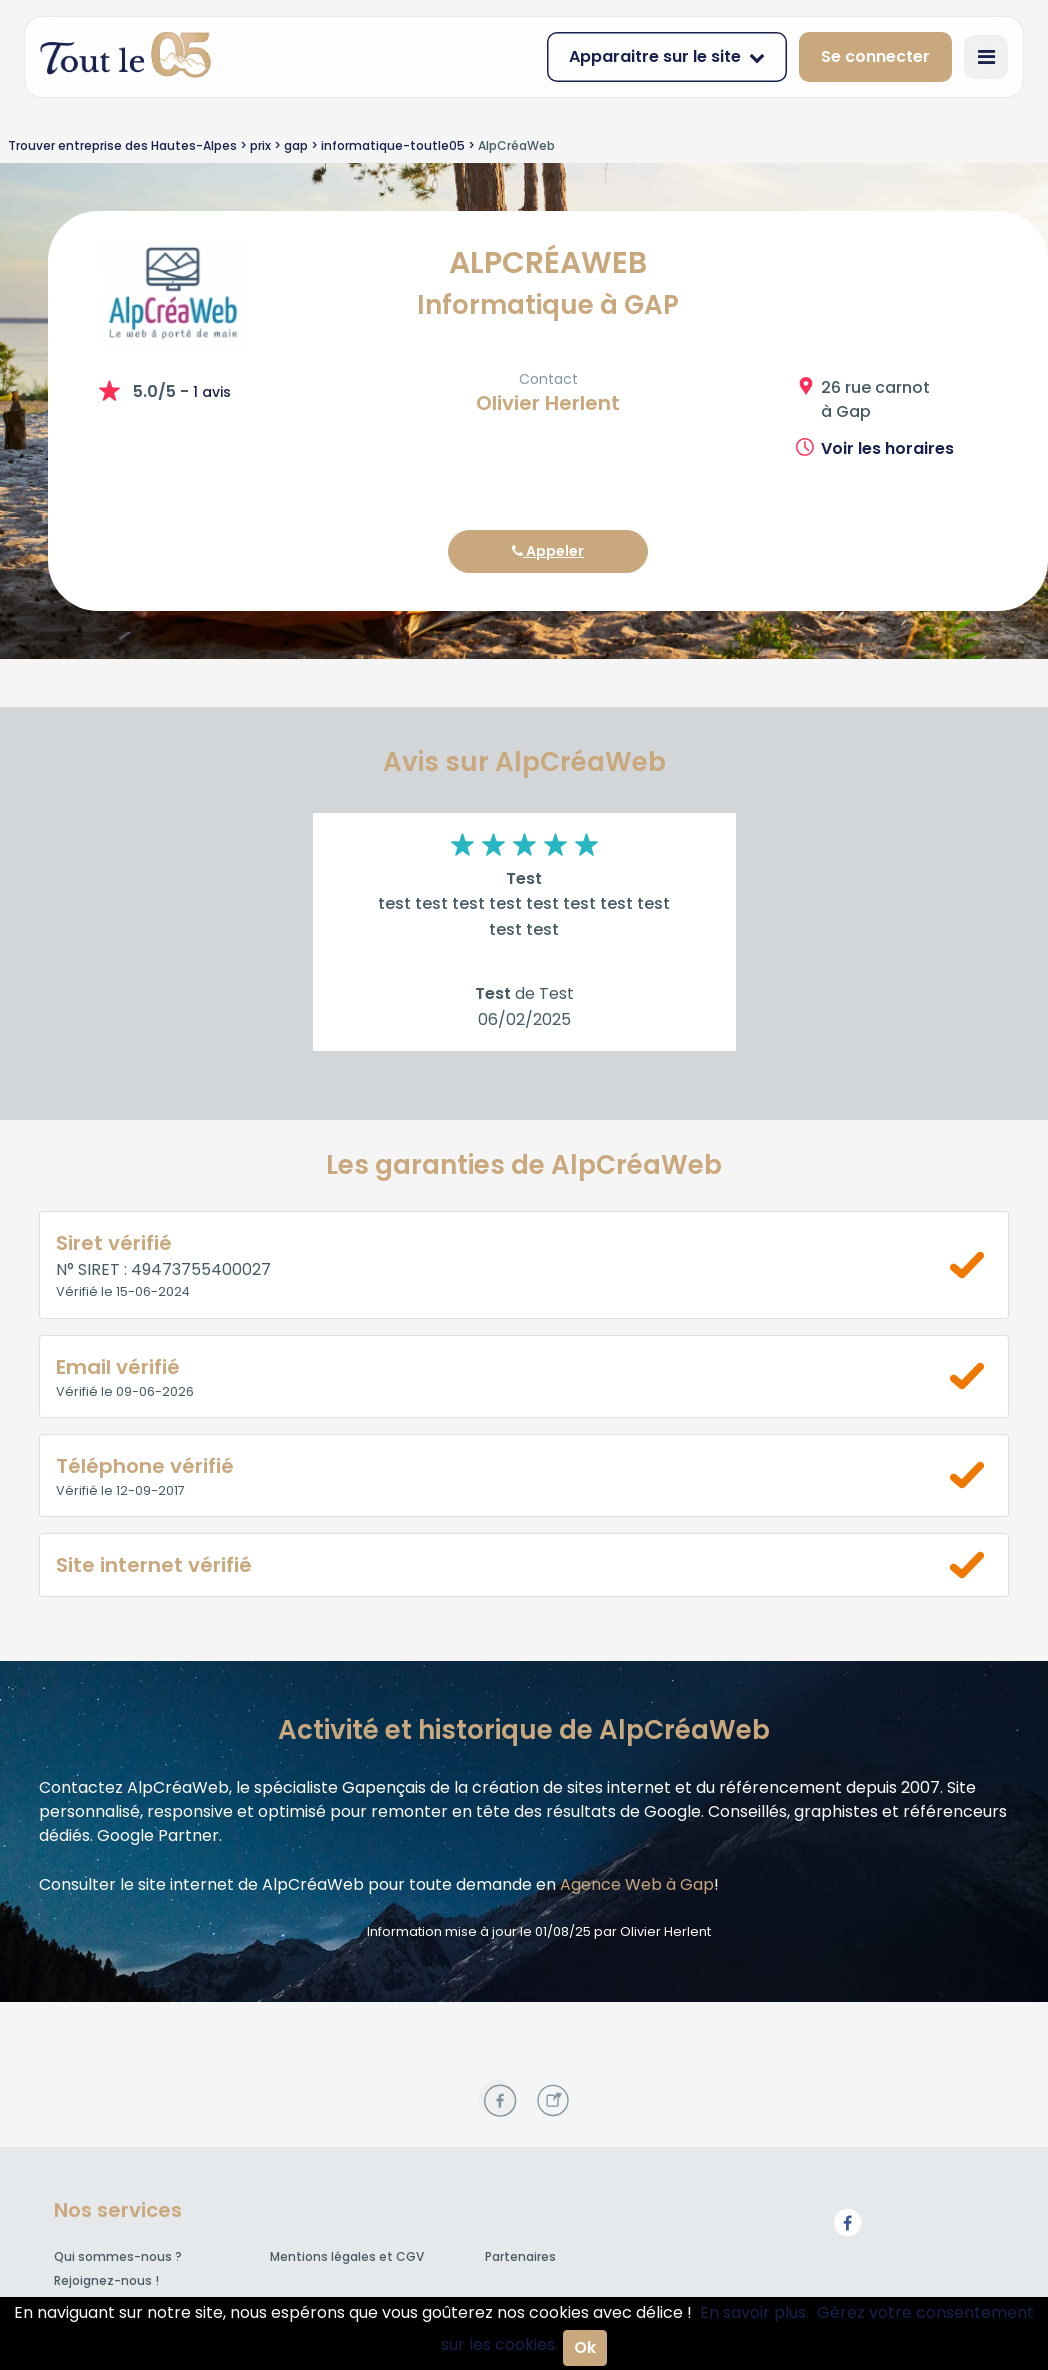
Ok (585, 2347)
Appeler (548, 551)
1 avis (212, 392)
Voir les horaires (887, 448)
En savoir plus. (754, 2312)
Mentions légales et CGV (347, 2256)
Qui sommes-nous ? (118, 2256)
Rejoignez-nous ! (106, 2280)
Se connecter (875, 56)
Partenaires (520, 2256)
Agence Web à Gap (637, 1884)
